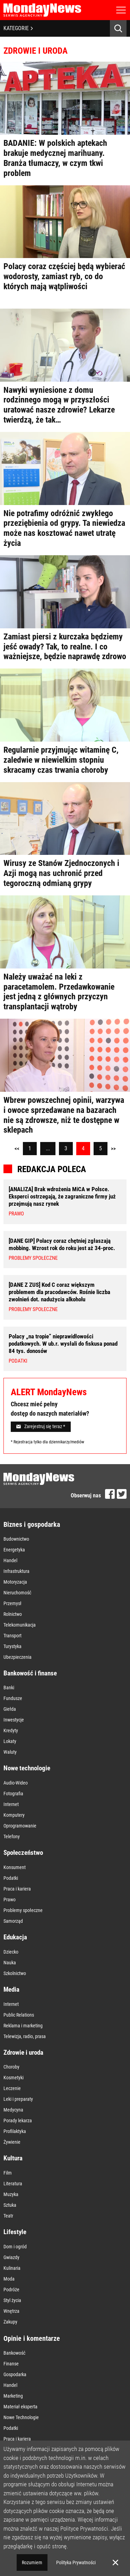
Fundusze (12, 1698)
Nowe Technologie (21, 2417)
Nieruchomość (17, 1592)
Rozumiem (32, 2562)
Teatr (8, 2216)
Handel (10, 1560)
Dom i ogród (15, 2246)
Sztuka (9, 2205)
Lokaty (9, 1741)
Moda (9, 2279)
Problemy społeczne (23, 1910)
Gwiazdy (11, 2257)
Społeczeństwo (23, 1853)
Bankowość (14, 2353)
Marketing (13, 2396)
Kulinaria (11, 2268)
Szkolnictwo (14, 1973)
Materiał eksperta (20, 2406)
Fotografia (13, 1793)
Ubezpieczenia (17, 1657)
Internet (11, 1804)
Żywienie (11, 2142)
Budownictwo (16, 1539)
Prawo (9, 1899)
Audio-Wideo (15, 1783)
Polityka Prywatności (76, 2562)
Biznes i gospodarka (31, 1524)
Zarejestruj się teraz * (40, 1426)
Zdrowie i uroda (23, 2052)
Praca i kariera (17, 1889)
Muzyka (10, 2194)
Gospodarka (14, 2374)
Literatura (12, 2183)
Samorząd (13, 1921)
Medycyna (13, 2110)
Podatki (10, 1878)
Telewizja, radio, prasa (24, 2036)
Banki (8, 1687)
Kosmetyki (13, 2077)
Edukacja (15, 1937)
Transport (12, 1635)
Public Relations (18, 2015)
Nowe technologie (26, 1768)
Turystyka (12, 1646)
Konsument (14, 1867)
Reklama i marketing (23, 2025)
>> (113, 1148)
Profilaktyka (14, 2131)
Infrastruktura (16, 1571)
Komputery (14, 1815)
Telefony (11, 1836)
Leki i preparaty (18, 2099)
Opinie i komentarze (31, 2338)
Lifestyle (14, 2232)
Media (11, 1989)
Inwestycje (13, 1720)
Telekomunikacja (19, 1625)
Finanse (11, 2363)
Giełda (9, 1709)
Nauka (9, 1962)
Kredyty (10, 1730)
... (48, 1148)
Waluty (10, 1752)
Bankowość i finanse (30, 1673)
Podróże (11, 2289)
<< (17, 1148)
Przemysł (12, 1603)
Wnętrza (11, 2311)
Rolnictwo (12, 1614)
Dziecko (10, 1952)
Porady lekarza (17, 2120)
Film (7, 2173)
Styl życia (12, 2300)
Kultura (13, 2158)
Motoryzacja (15, 1582)
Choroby (11, 2067)
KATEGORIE (18, 28)
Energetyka (14, 1549)
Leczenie (12, 2088)
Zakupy (10, 2322)
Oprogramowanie (19, 1826)
